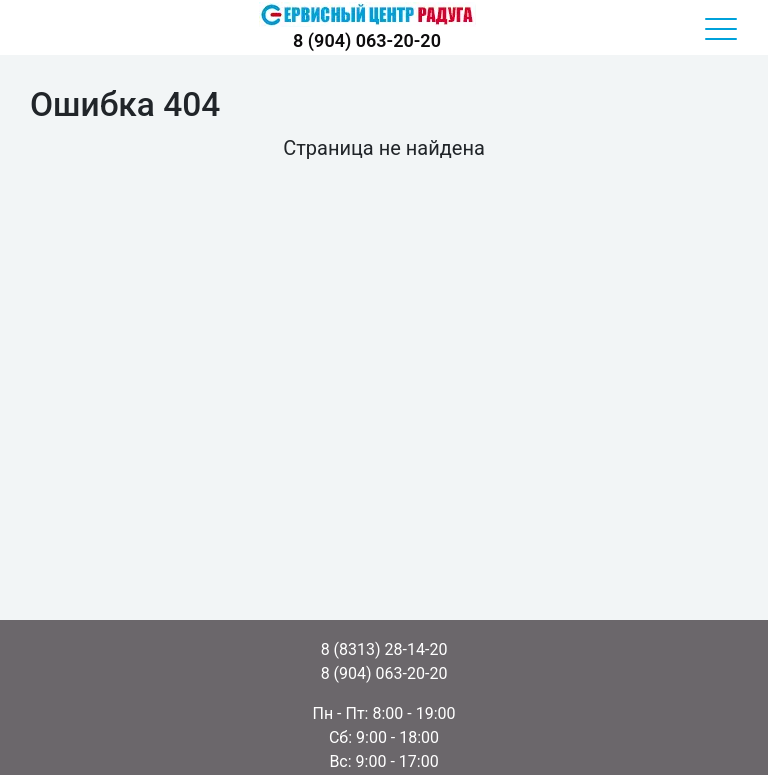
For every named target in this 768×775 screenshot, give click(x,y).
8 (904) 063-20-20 (367, 40)
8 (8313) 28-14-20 (384, 649)
